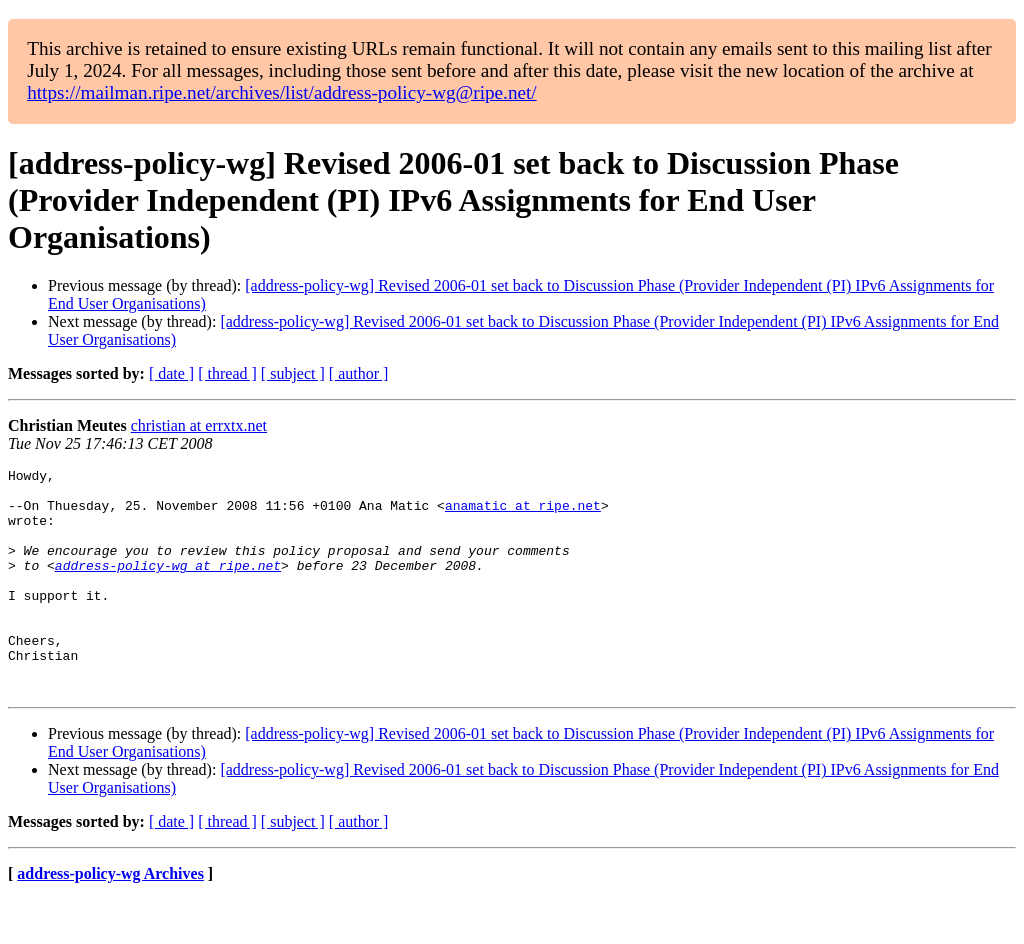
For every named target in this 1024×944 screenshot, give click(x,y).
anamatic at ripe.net (523, 514)
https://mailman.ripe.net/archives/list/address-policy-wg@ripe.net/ (282, 92)
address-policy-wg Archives (110, 918)
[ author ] (359, 373)
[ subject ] (293, 373)
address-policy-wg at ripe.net (168, 586)
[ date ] (171, 373)
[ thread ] (227, 373)
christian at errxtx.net (199, 425)
